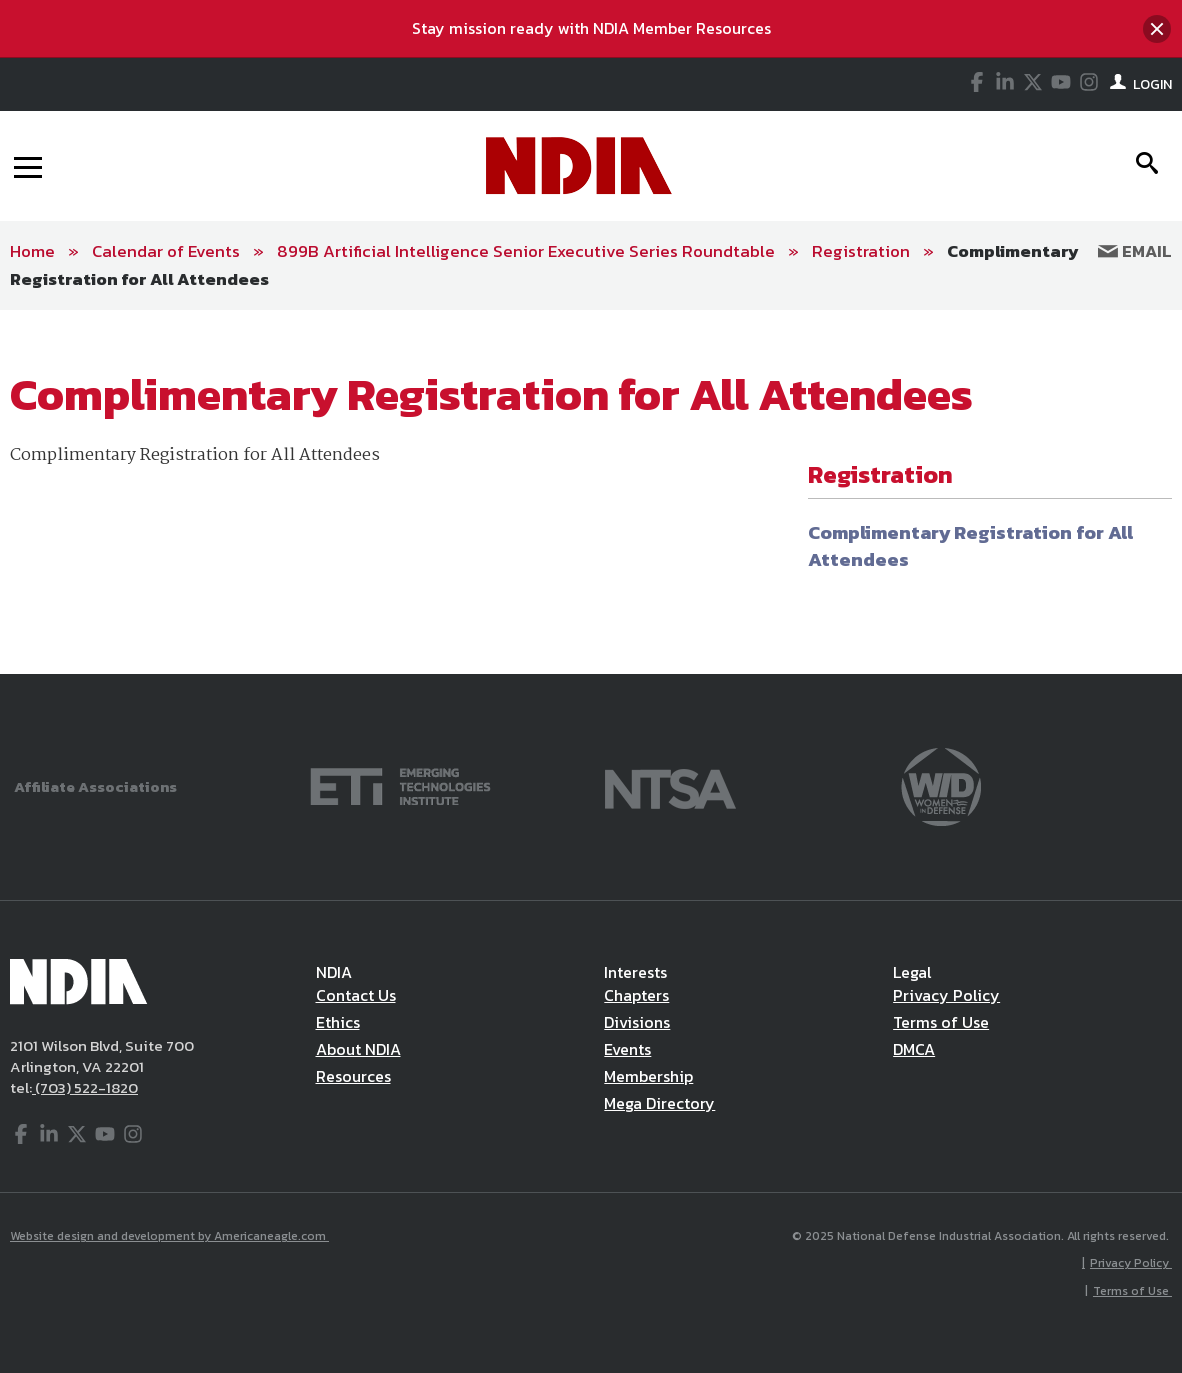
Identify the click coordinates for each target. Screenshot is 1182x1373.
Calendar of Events (166, 251)
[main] (591, 492)
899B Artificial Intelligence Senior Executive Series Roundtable (526, 251)
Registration (861, 251)
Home (32, 251)
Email (1135, 251)
